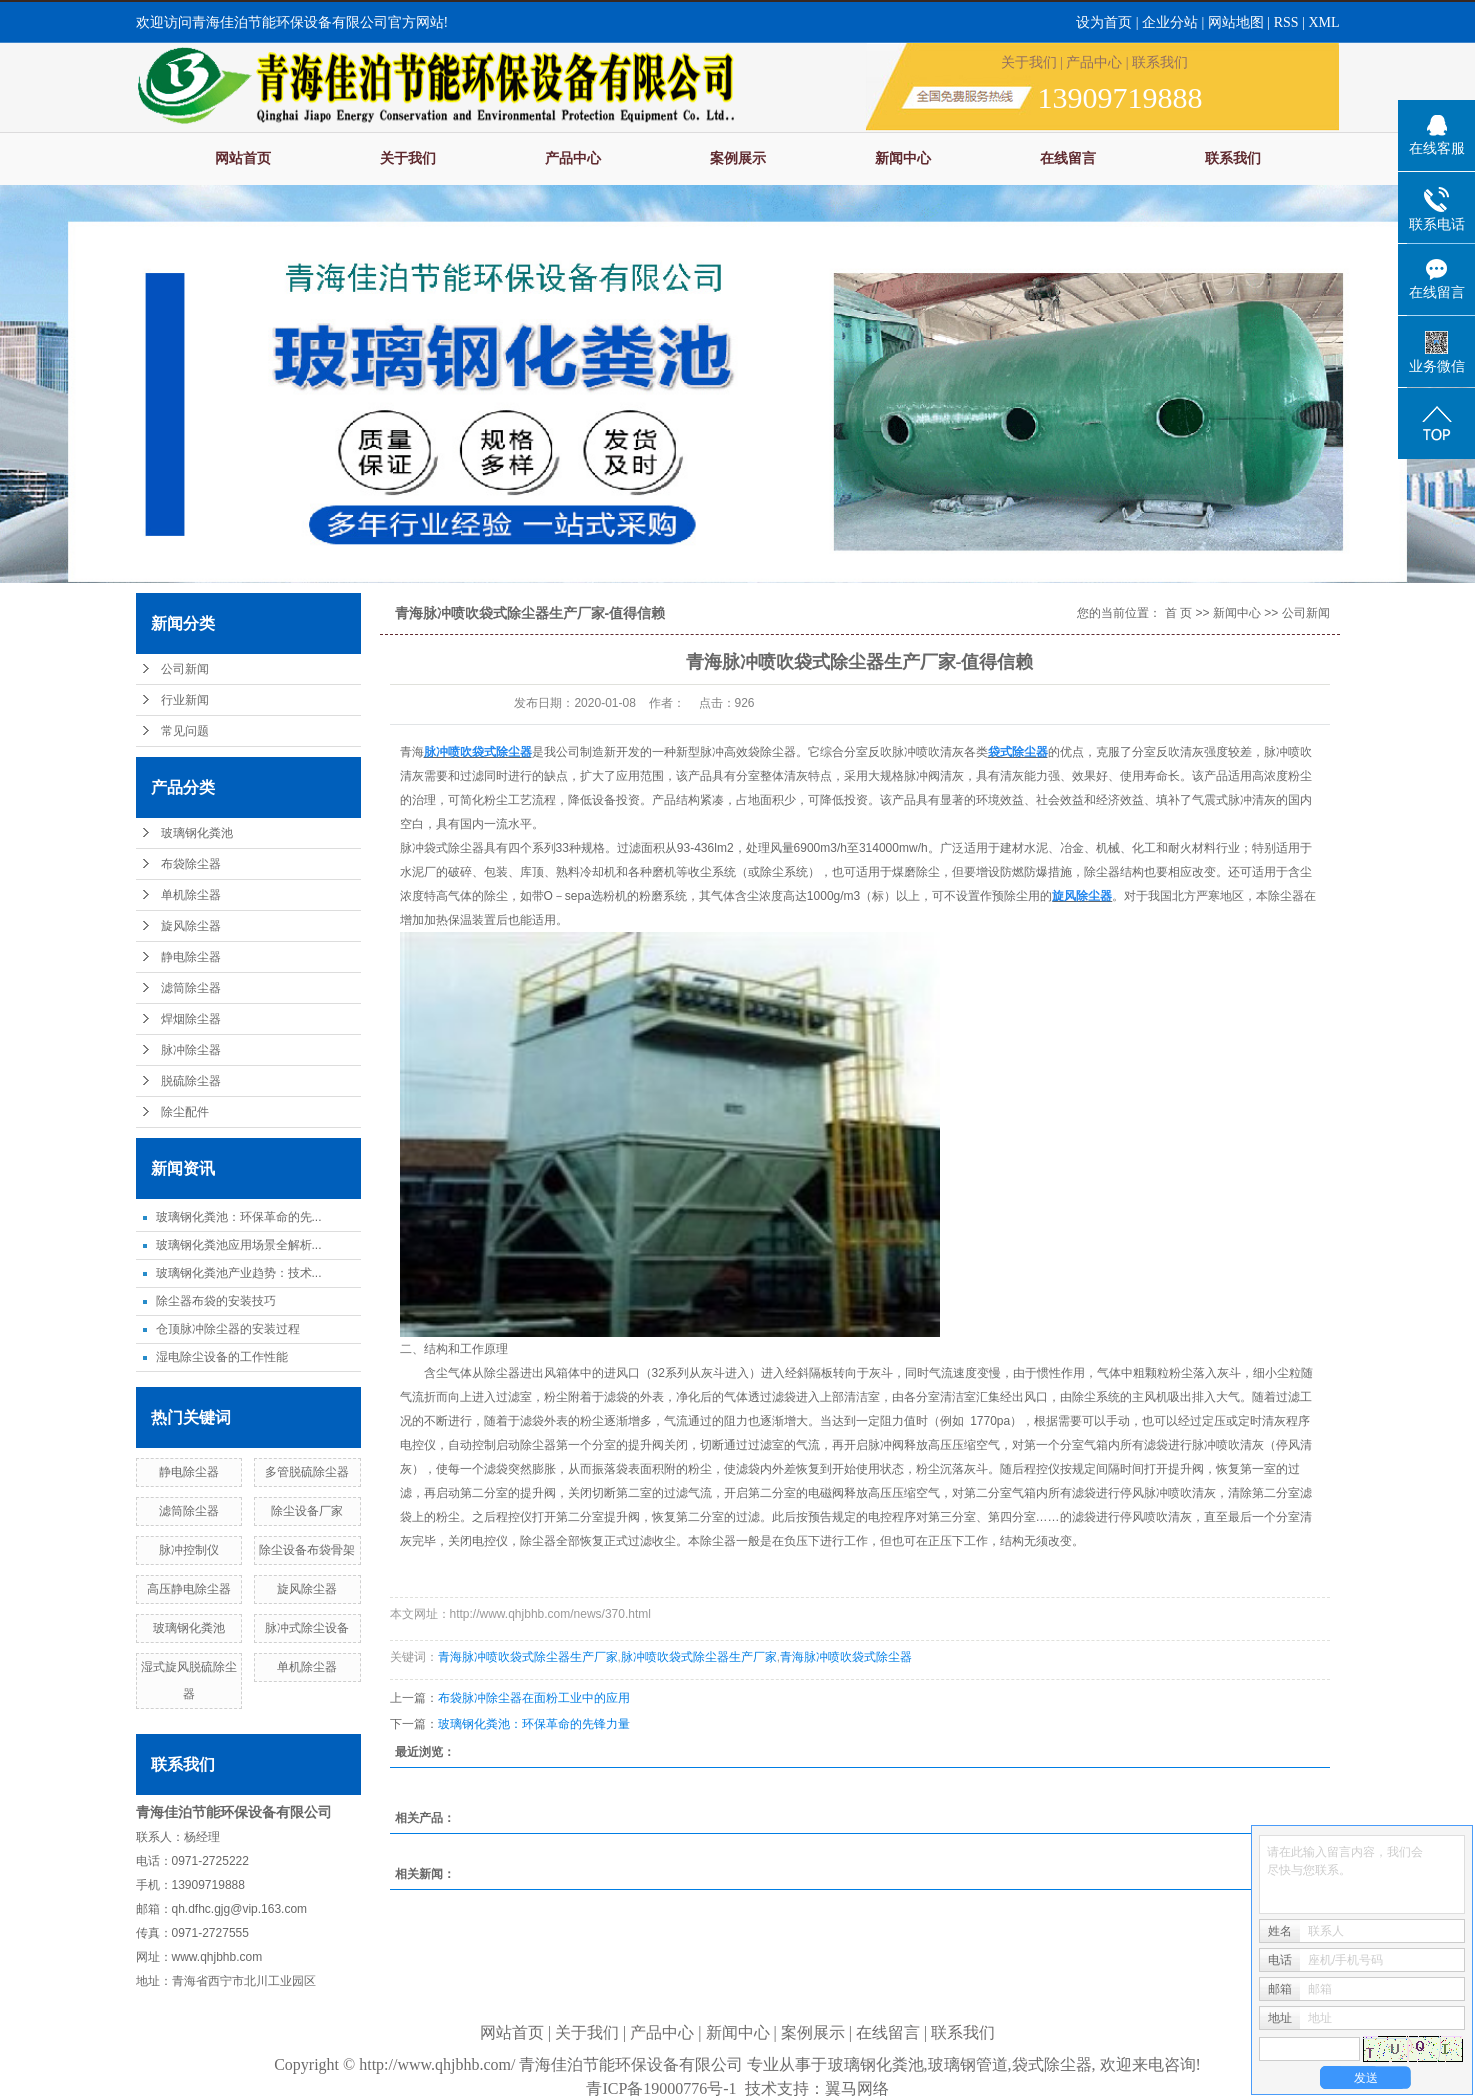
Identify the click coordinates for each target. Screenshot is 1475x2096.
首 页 (1178, 613)
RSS (1286, 22)
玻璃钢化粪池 (197, 833)
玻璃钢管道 (968, 2064)
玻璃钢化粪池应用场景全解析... (239, 1245)
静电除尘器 (191, 957)
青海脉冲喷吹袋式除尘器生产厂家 (528, 1657)
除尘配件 (185, 1112)
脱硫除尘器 (191, 1081)
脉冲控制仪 (189, 1550)
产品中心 (1094, 62)
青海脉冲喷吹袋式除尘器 (846, 1657)
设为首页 (1104, 22)
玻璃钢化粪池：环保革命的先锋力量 (534, 1724)
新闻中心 (903, 158)
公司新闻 (185, 669)
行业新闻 (185, 700)
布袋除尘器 (191, 864)
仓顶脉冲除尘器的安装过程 (228, 1329)
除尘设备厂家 (307, 1511)
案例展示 (738, 158)
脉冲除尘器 (191, 1050)
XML (1323, 22)
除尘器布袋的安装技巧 (216, 1301)
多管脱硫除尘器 (307, 1472)
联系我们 (1160, 62)
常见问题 (185, 731)
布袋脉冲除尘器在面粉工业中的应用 (534, 1698)
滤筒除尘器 (191, 988)
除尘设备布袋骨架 (307, 1550)
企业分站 (1170, 22)
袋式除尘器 (1052, 2064)
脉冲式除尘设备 (307, 1628)
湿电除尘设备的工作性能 (222, 1357)
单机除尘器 (191, 895)
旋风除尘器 (191, 926)
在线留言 (1068, 158)
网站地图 (1238, 22)
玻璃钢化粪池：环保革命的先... (239, 1217)
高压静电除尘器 (189, 1589)
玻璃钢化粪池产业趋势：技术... (239, 1273)
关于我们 (1029, 62)
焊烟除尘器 (191, 1019)
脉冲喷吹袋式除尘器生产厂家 (699, 1657)
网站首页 (243, 158)
